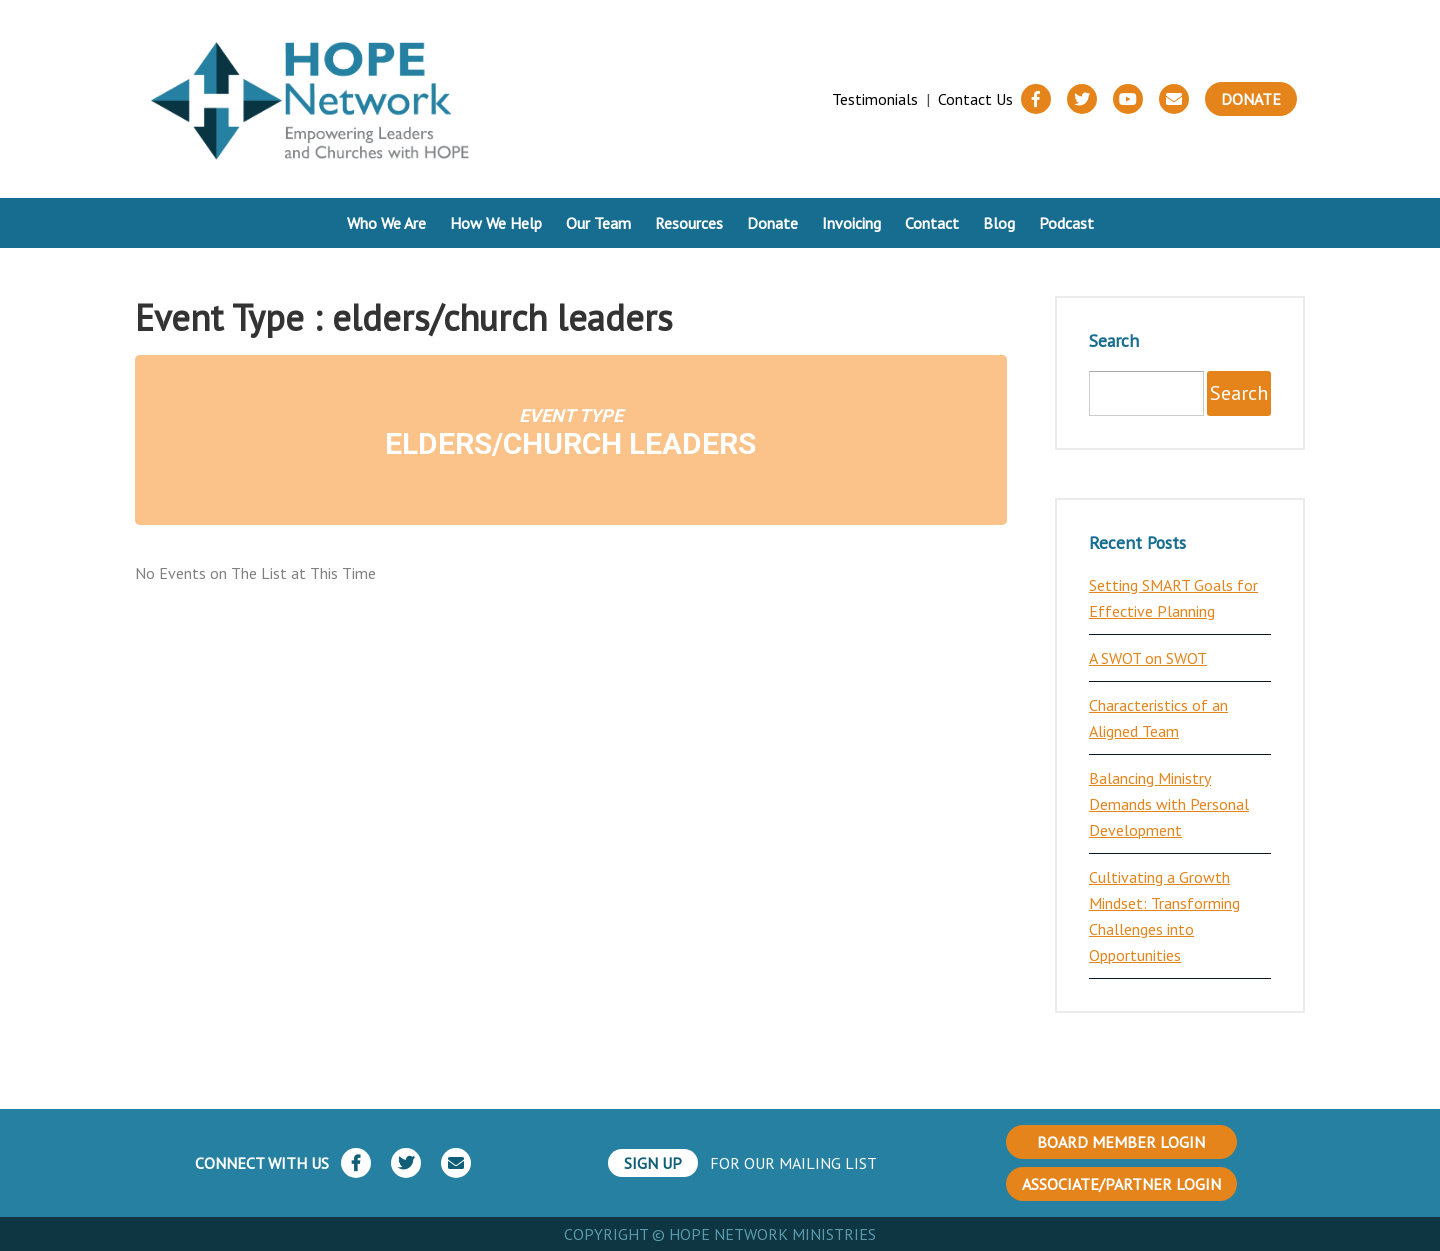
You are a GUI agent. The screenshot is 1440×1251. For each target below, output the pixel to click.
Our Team (598, 223)
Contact (932, 223)
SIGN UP (653, 1163)
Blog (999, 223)
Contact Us (975, 99)
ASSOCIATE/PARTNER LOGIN (1121, 1184)
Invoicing (851, 223)
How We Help (496, 223)
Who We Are (386, 223)
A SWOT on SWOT (1148, 658)
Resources (689, 223)
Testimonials (875, 99)
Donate (1251, 99)
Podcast (1066, 223)
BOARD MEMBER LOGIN (1121, 1142)
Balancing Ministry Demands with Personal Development (1169, 804)
